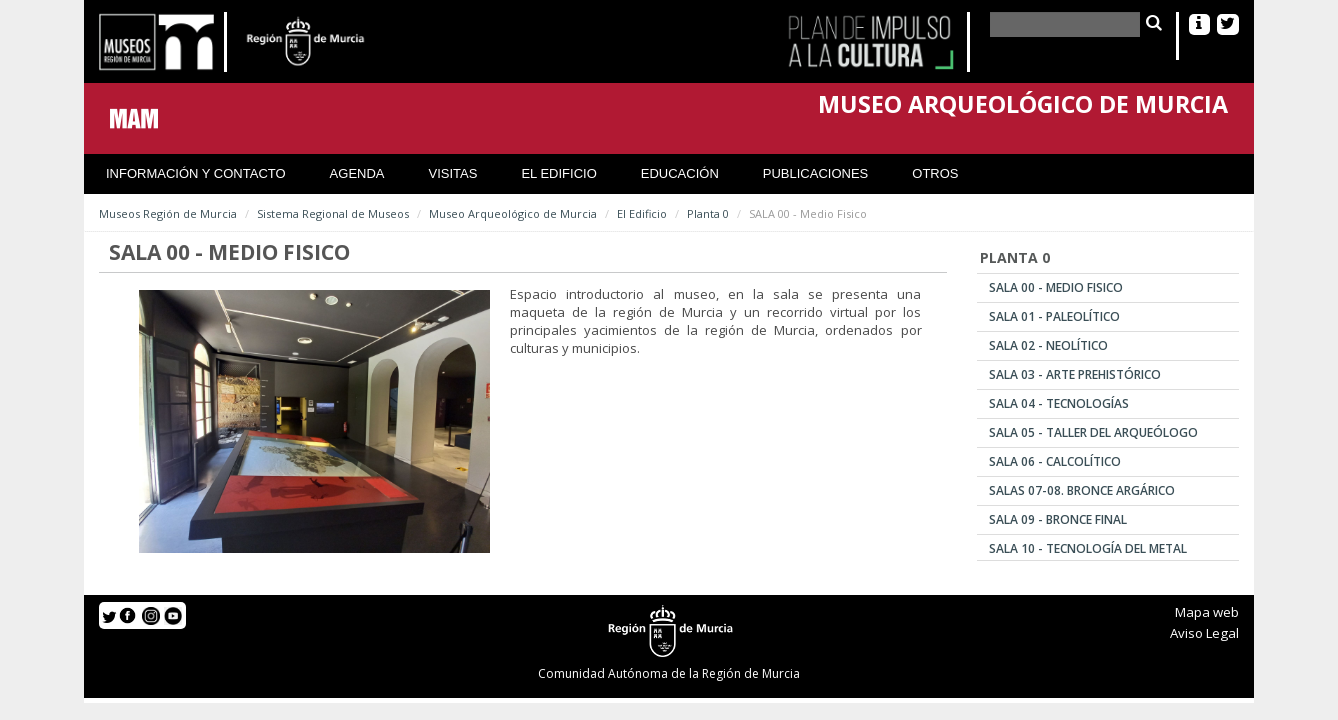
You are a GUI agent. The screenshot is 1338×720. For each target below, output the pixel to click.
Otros (935, 173)
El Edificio (558, 173)
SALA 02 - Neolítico (1048, 345)
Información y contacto (196, 173)
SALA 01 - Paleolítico (1054, 316)
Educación (680, 173)
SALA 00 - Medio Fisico (1056, 287)
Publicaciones (815, 173)
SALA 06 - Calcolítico (1055, 461)
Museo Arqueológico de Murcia (513, 213)
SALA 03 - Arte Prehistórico (1075, 374)
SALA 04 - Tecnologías (1059, 403)
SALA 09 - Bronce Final (1058, 519)
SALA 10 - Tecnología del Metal (1088, 548)
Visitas (453, 173)
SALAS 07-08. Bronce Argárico (1082, 490)
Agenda (357, 173)
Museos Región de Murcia (168, 213)
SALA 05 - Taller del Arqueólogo (1093, 432)
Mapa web (1207, 612)
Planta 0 (708, 213)
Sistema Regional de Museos (333, 213)
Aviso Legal (1204, 633)
